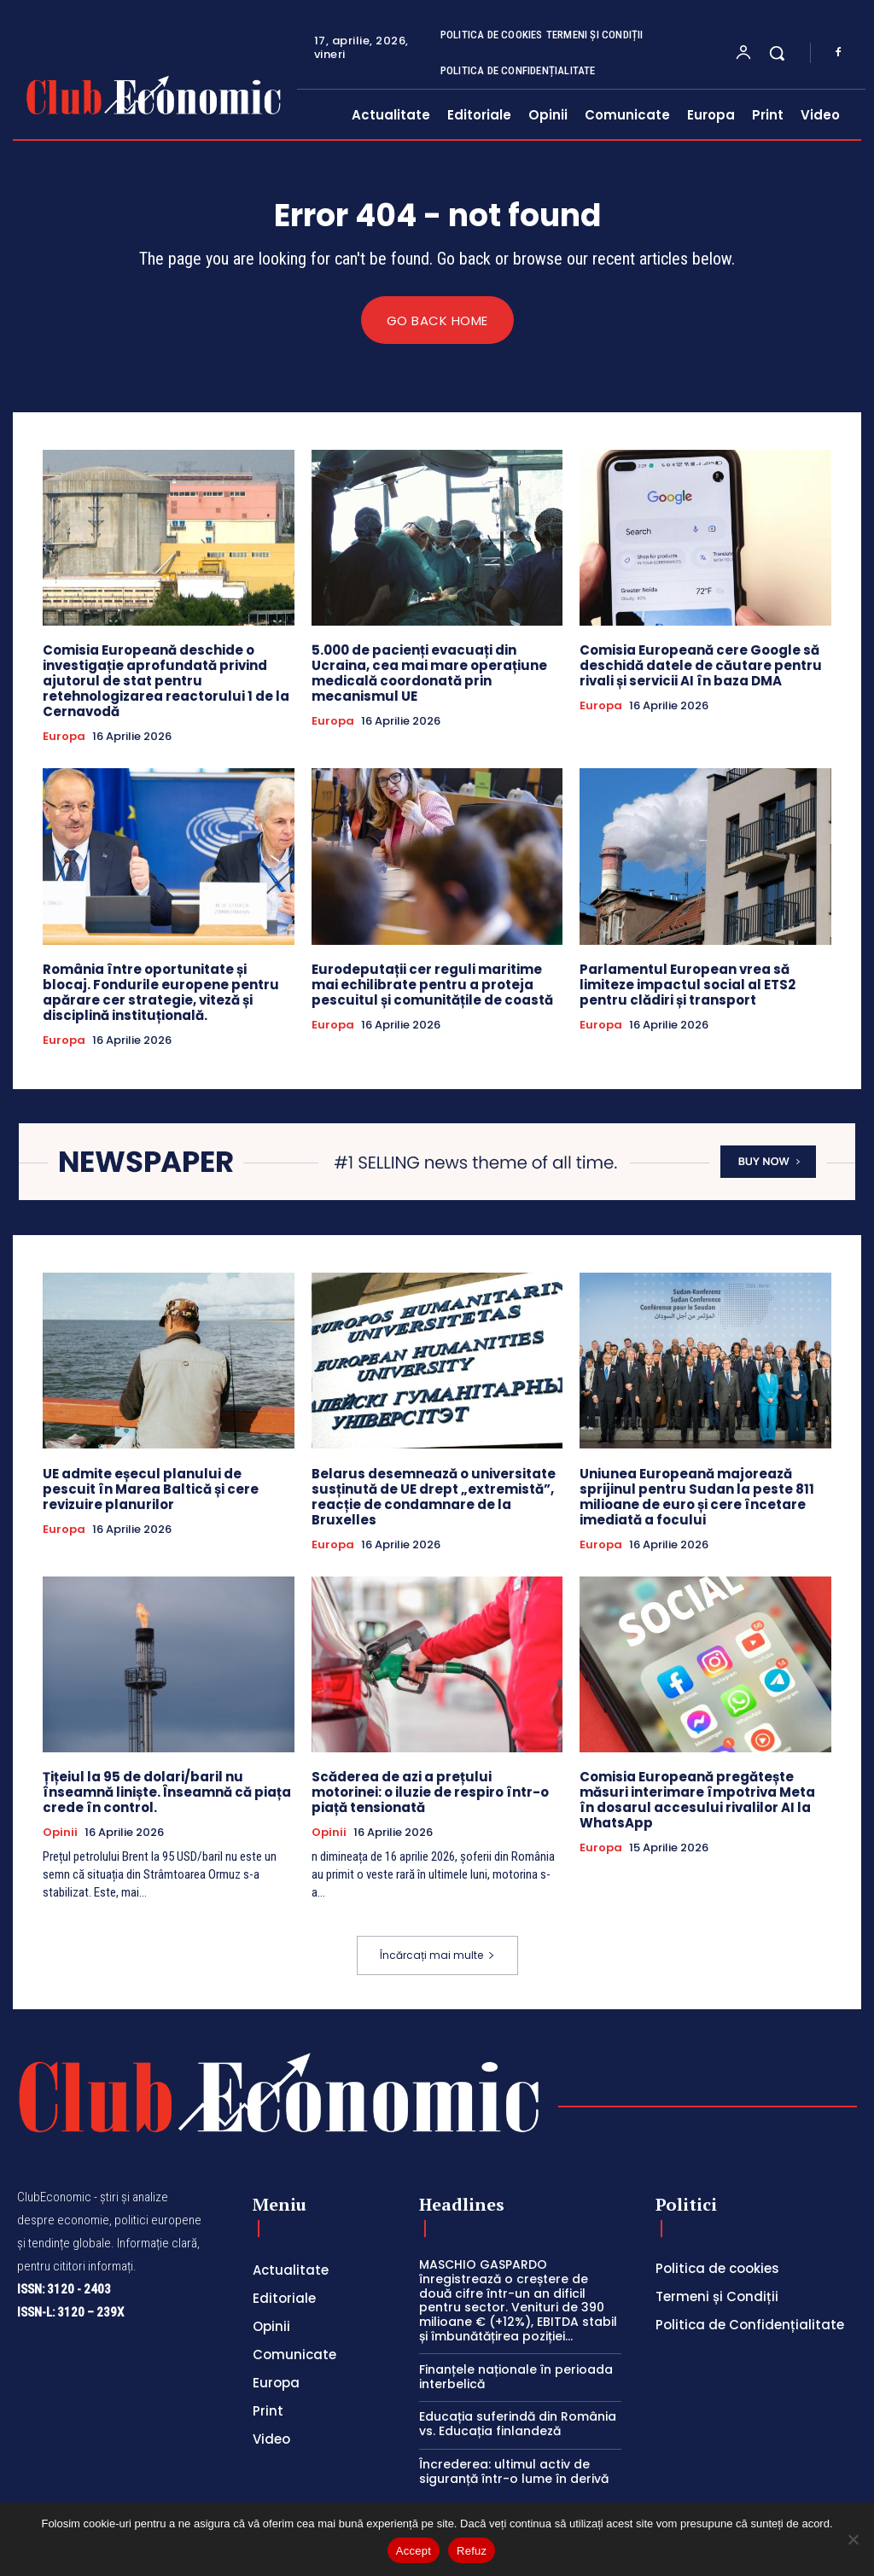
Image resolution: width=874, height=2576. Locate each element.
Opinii (60, 1833)
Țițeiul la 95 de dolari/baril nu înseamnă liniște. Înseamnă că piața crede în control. (167, 1793)
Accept (413, 2550)
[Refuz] (852, 2539)
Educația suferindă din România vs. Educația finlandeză (517, 2424)
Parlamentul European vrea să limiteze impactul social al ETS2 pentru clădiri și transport (687, 984)
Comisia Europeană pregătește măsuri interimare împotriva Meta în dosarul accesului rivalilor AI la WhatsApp (697, 1801)
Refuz (472, 2550)
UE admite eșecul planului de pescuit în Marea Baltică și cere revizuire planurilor (151, 1489)
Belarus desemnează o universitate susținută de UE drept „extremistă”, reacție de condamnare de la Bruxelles (434, 1497)
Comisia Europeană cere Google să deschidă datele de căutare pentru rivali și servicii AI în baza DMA (701, 665)
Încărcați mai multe (437, 1956)
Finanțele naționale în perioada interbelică (516, 2376)
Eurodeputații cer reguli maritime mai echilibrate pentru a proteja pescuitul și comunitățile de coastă (432, 984)
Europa (64, 736)
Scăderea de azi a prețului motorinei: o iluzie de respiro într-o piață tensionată (430, 1793)
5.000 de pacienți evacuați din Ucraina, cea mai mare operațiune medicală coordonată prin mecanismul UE (429, 673)
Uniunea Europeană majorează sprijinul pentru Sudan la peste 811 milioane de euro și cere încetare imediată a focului (697, 1497)
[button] (776, 52)
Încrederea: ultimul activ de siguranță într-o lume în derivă (514, 2472)
